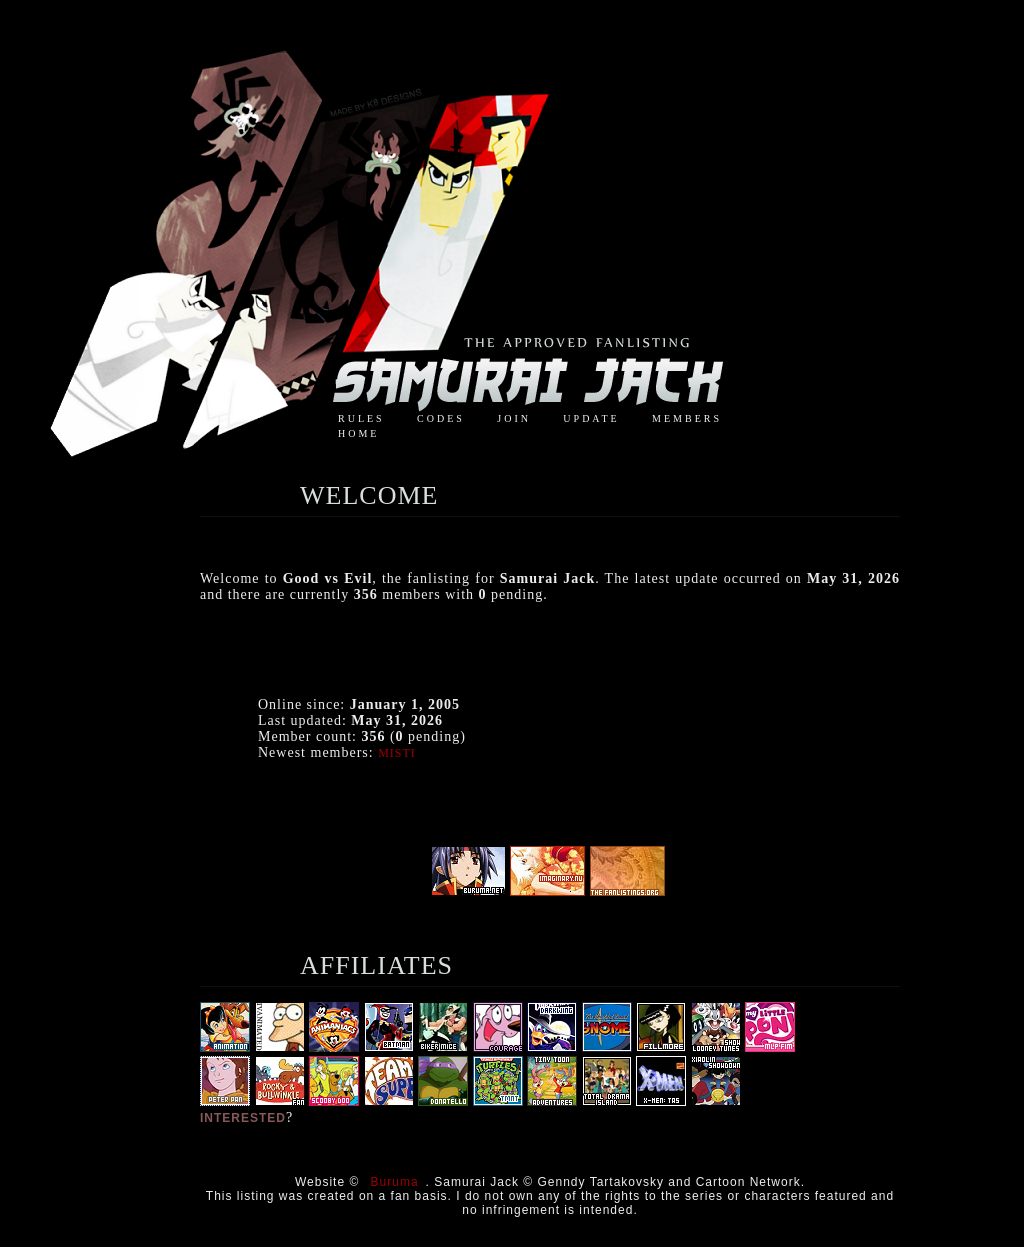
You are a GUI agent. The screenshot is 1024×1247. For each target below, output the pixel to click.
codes (441, 418)
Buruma (395, 1182)
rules (361, 418)
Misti (397, 753)
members (687, 418)
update (591, 418)
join (514, 418)
